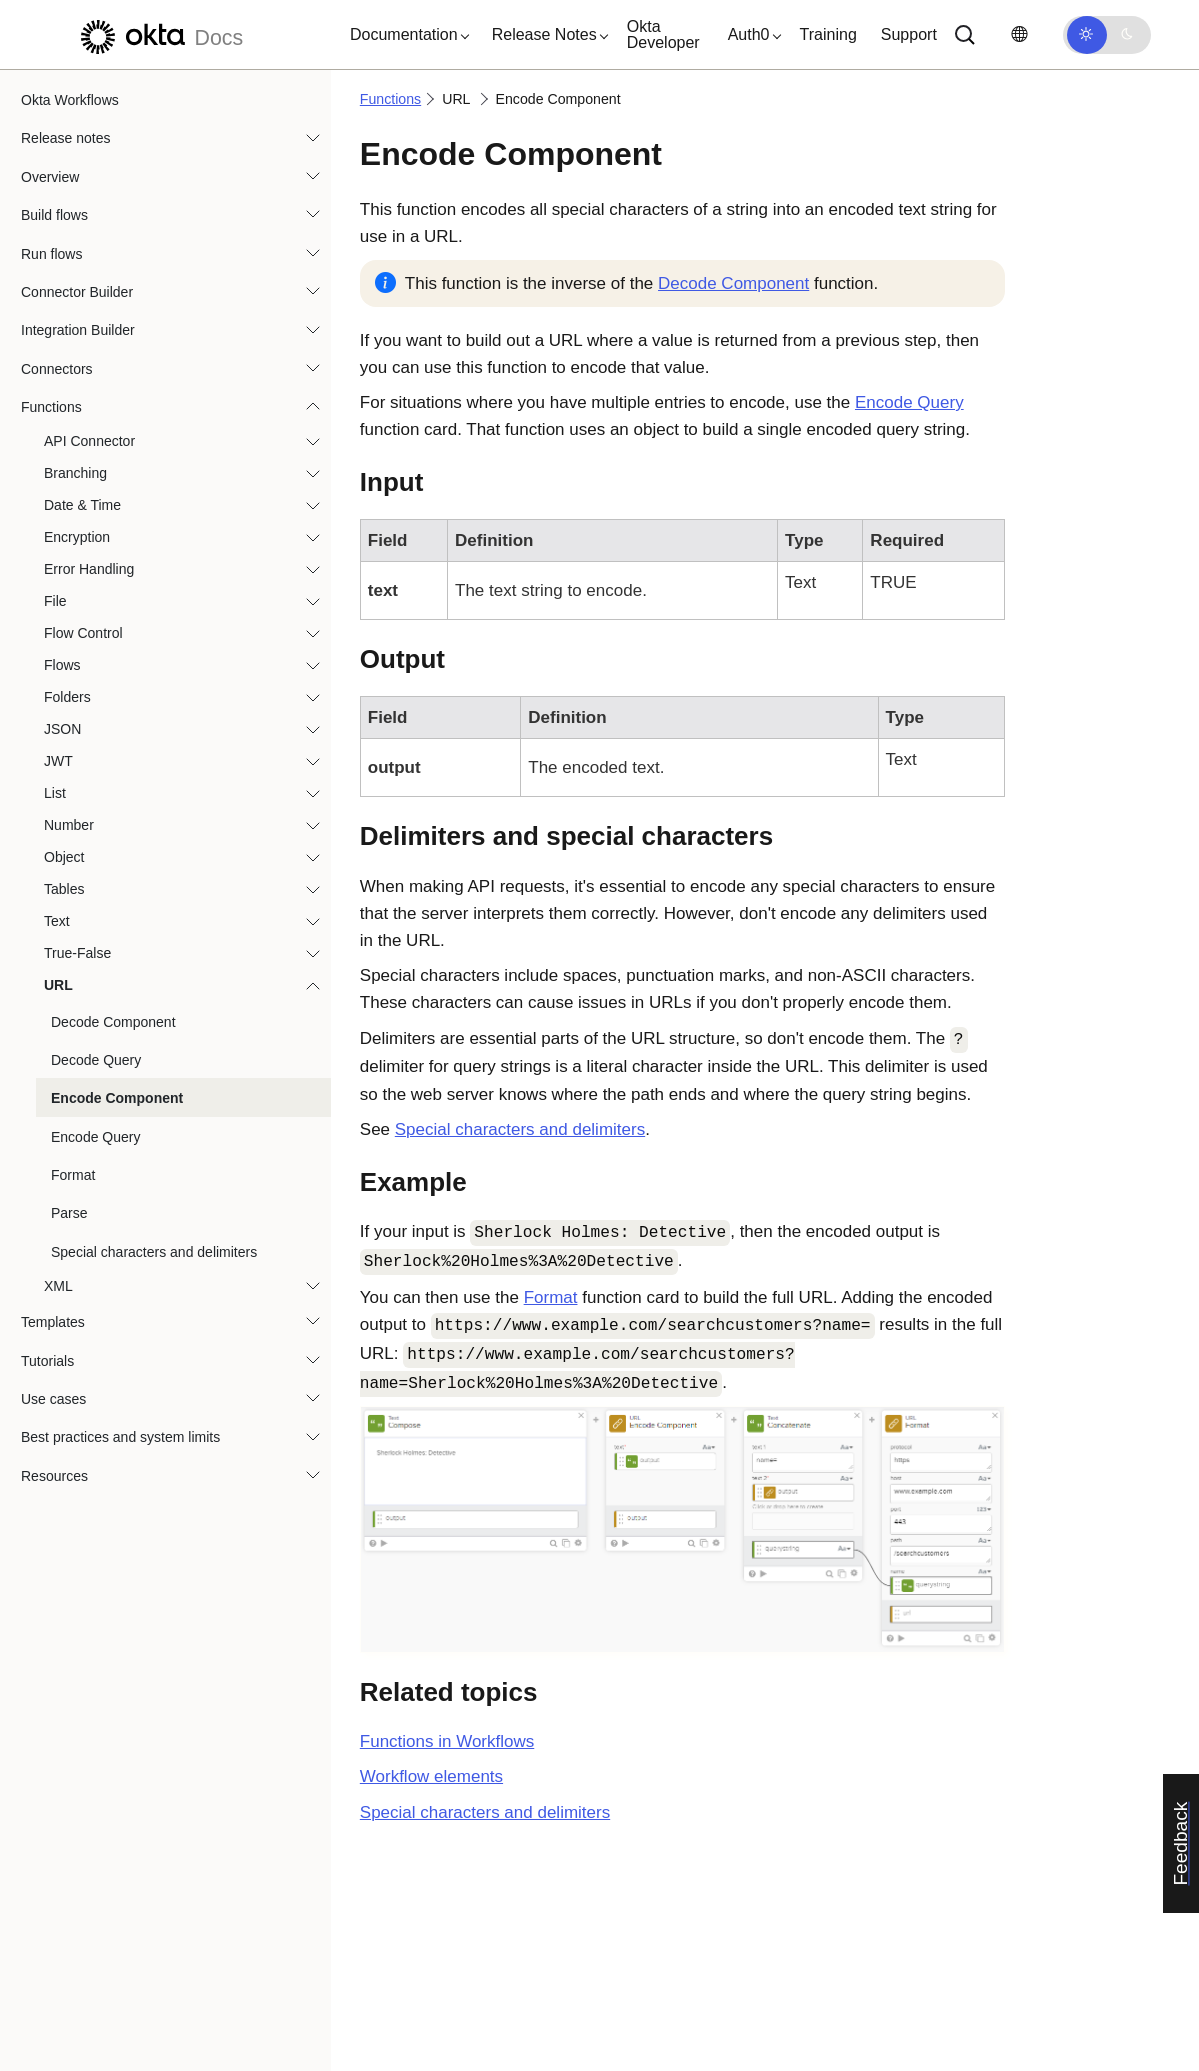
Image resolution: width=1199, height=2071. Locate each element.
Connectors (57, 369)
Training (828, 34)
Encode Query (96, 1137)
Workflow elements (431, 1776)
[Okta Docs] (159, 34)
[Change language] (1019, 34)
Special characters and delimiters (154, 1252)
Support (909, 34)
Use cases (53, 1399)
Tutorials (47, 1361)
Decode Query (96, 1060)
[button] (405, 35)
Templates (53, 1322)
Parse (69, 1213)
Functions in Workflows (447, 1741)
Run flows (51, 254)
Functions (51, 407)
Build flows (54, 215)
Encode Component (117, 1098)
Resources (54, 1476)
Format (73, 1175)
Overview (50, 177)
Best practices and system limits (120, 1437)
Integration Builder (78, 330)
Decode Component (113, 1022)
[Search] (965, 35)
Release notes (66, 138)
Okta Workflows (70, 100)
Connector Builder (77, 292)
